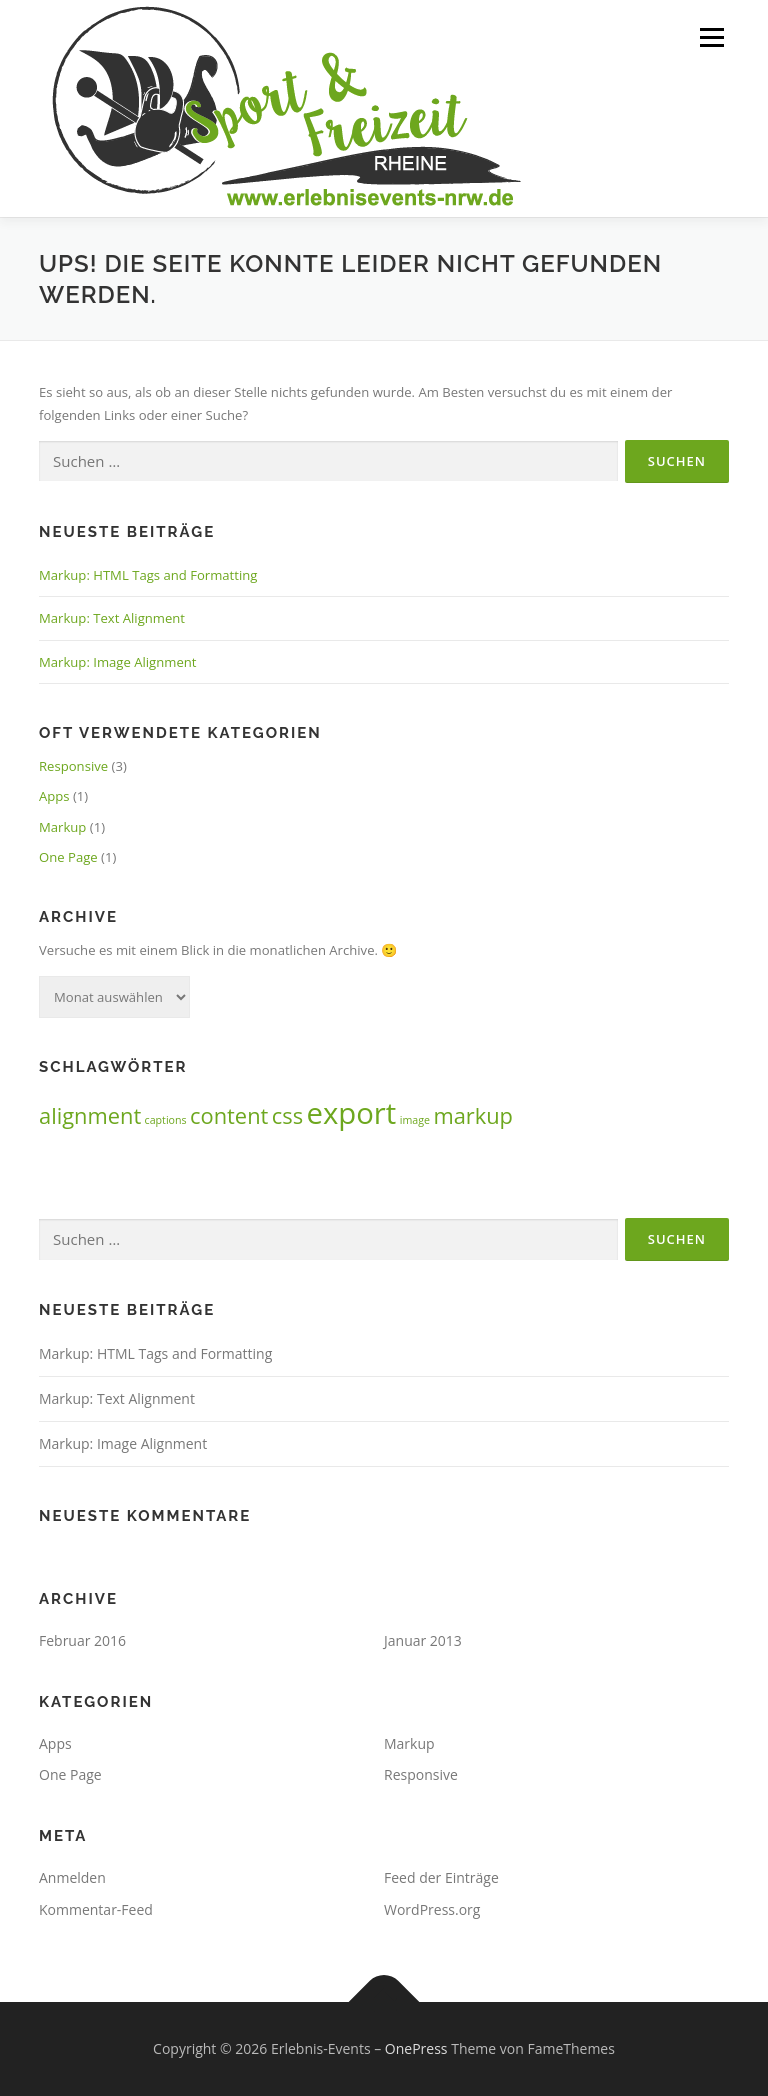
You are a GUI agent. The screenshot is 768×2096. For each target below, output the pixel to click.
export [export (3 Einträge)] (351, 1113)
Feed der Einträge (441, 1877)
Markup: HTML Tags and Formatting (148, 575)
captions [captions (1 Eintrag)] (166, 1120)
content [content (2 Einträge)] (229, 1115)
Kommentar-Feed (96, 1909)
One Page (68, 857)
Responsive (73, 766)
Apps (54, 796)
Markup (62, 827)
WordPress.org (432, 1909)
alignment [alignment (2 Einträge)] (90, 1115)
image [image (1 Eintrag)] (415, 1120)
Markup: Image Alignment (117, 662)
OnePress (416, 2048)
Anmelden (72, 1877)
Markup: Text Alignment (112, 618)
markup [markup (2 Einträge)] (473, 1115)
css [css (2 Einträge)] (287, 1115)
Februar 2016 (82, 1640)
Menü (711, 37)
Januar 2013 (423, 1640)
